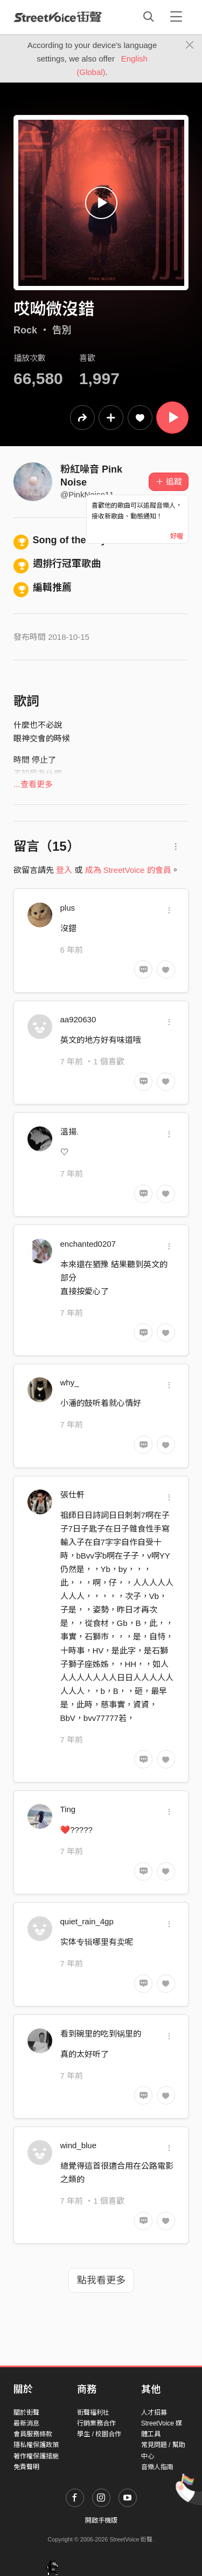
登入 (64, 869)
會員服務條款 (32, 2434)
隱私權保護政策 (36, 2445)
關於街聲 (26, 2412)
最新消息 (26, 2423)
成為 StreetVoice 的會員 (128, 869)
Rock (25, 330)
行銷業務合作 (96, 2423)
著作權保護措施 (36, 2456)
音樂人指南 (157, 2467)
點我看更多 (101, 2280)
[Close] (190, 45)
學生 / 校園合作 (99, 2434)
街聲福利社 (93, 2412)
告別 (62, 330)
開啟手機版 (101, 2520)
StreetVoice (57, 16)
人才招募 (154, 2412)
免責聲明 (26, 2467)
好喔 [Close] (176, 536)
